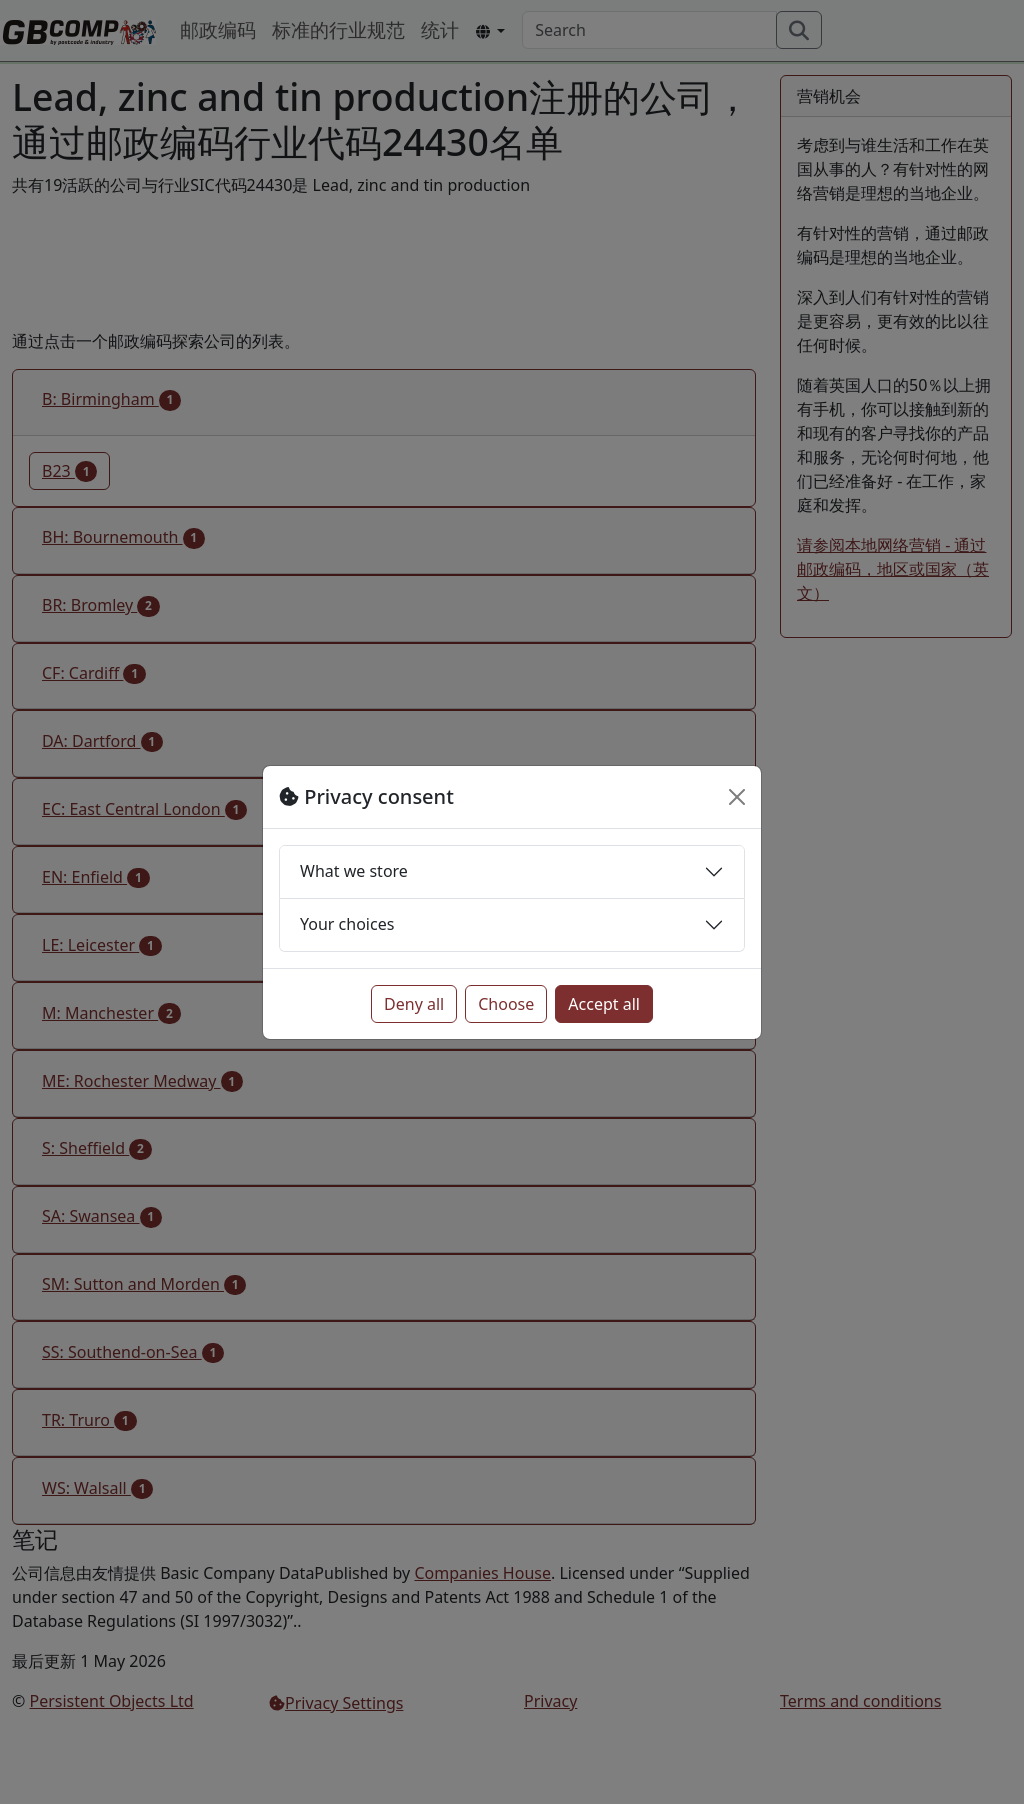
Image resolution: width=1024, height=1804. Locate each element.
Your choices (347, 924)
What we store (354, 871)
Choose (506, 1004)
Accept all (604, 1004)
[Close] (737, 797)
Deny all (414, 1004)
